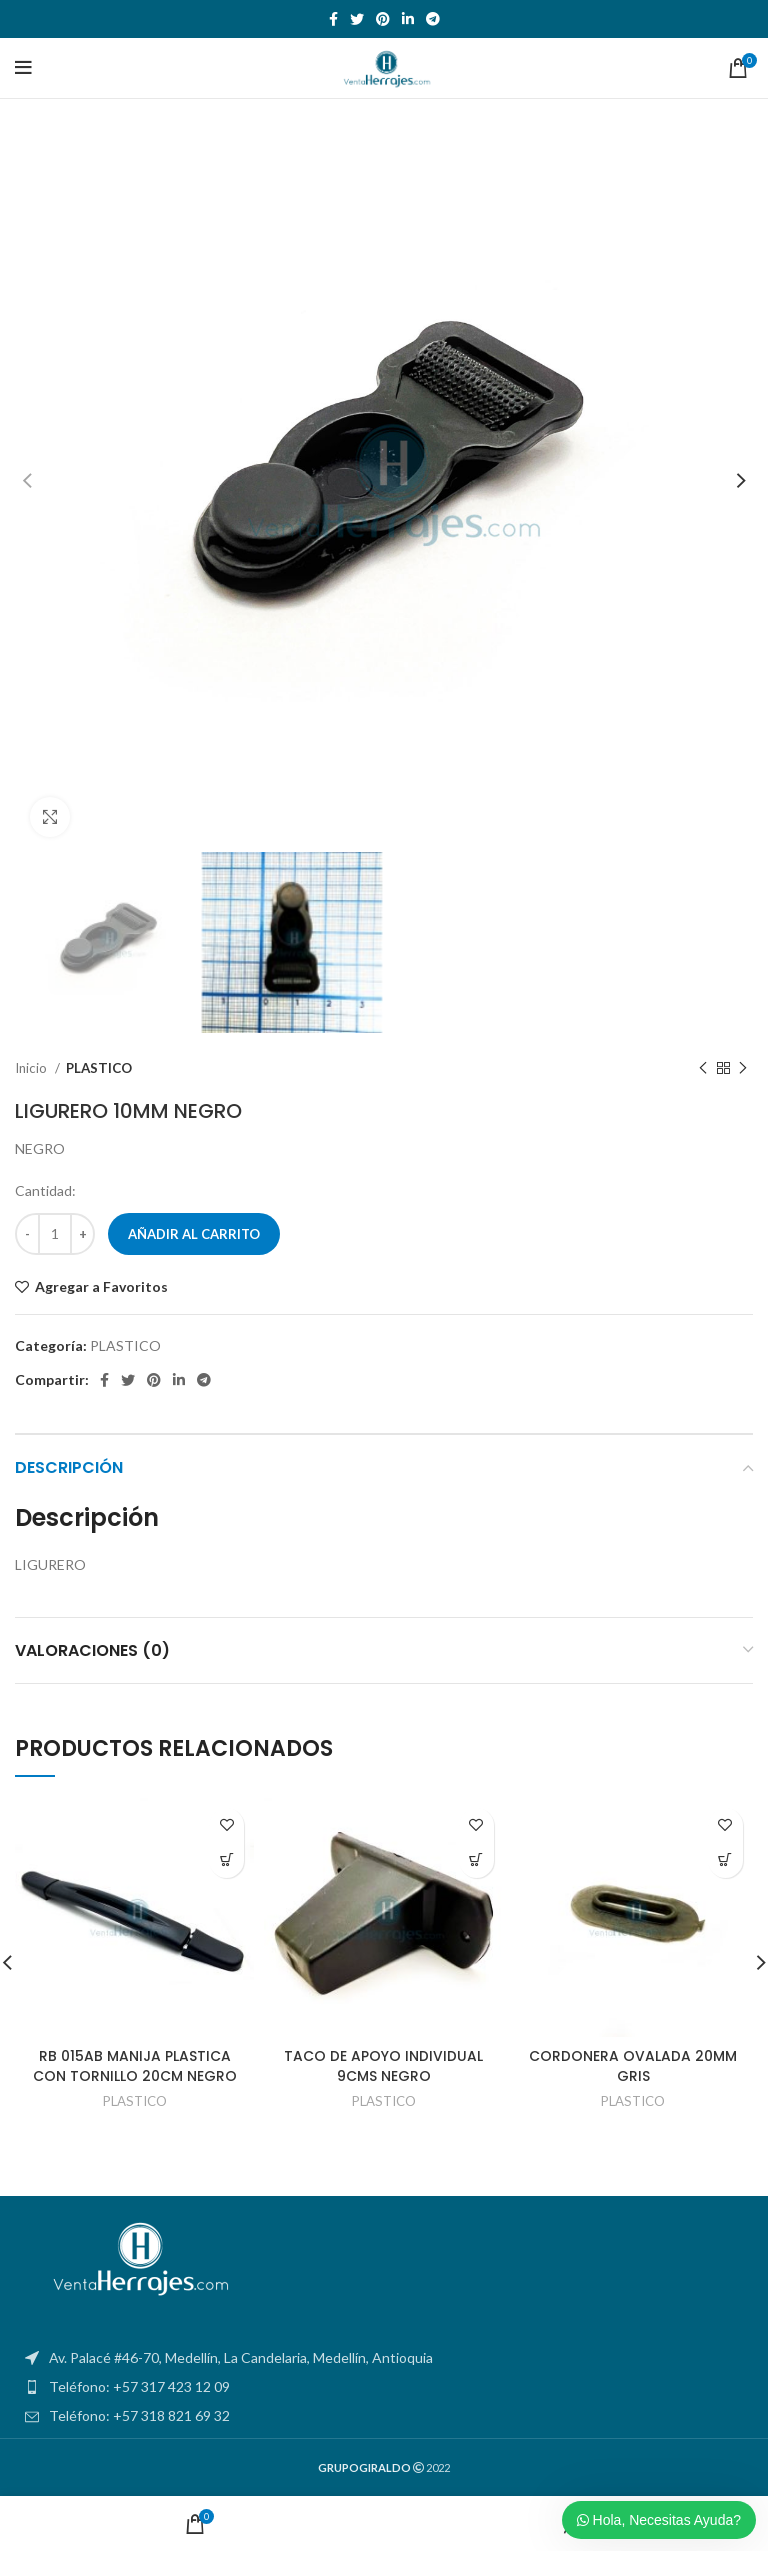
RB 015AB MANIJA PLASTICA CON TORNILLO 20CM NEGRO (135, 2066)
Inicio (32, 1068)
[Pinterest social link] (383, 19)
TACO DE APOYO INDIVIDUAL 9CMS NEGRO (383, 2066)
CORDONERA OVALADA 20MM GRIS (633, 2066)
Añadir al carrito (194, 1234)
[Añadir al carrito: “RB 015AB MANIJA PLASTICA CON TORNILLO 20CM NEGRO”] (226, 1860)
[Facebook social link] (333, 19)
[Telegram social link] (433, 19)
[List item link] (384, 2387)
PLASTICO (99, 1068)
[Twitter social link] (357, 19)
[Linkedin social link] (408, 19)
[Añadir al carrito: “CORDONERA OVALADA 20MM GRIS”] (725, 1860)
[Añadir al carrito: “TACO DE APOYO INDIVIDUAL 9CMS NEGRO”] (476, 1860)
